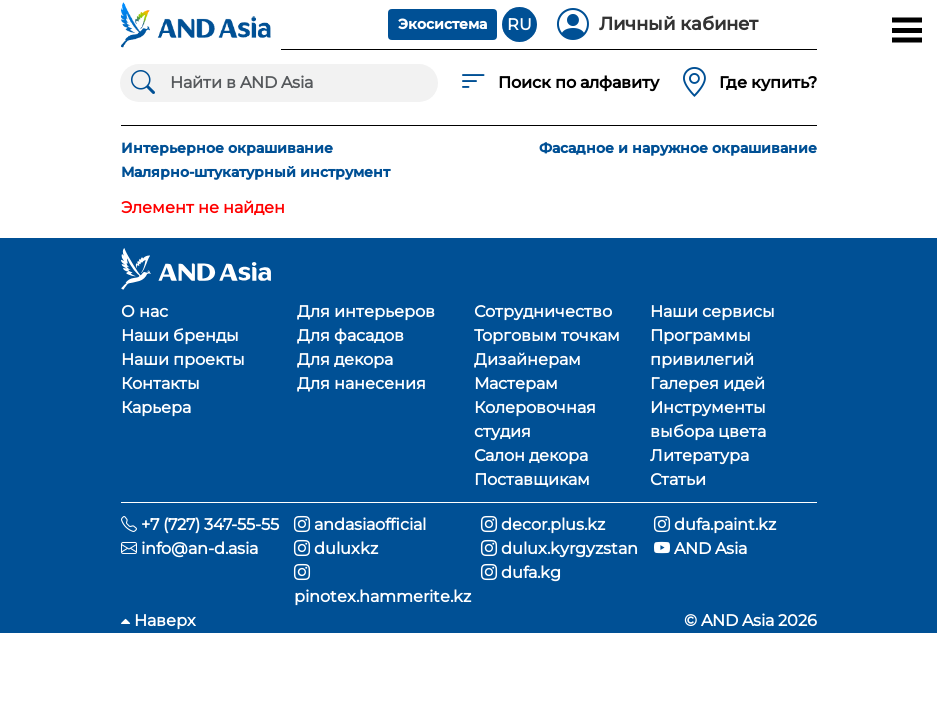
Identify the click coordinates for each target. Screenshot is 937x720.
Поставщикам (532, 479)
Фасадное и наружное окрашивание (678, 148)
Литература (699, 455)
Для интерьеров (366, 311)
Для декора (345, 359)
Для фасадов (350, 335)
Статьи (678, 479)
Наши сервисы (712, 311)
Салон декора (531, 455)
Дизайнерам (527, 359)
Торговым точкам (547, 335)
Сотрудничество (543, 311)
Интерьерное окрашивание (227, 148)
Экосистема (442, 24)
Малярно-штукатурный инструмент (255, 172)
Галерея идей (707, 383)
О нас (144, 311)
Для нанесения (361, 383)
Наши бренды (180, 335)
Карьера (156, 407)
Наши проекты (183, 359)
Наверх (158, 620)
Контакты (160, 383)
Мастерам (516, 383)
